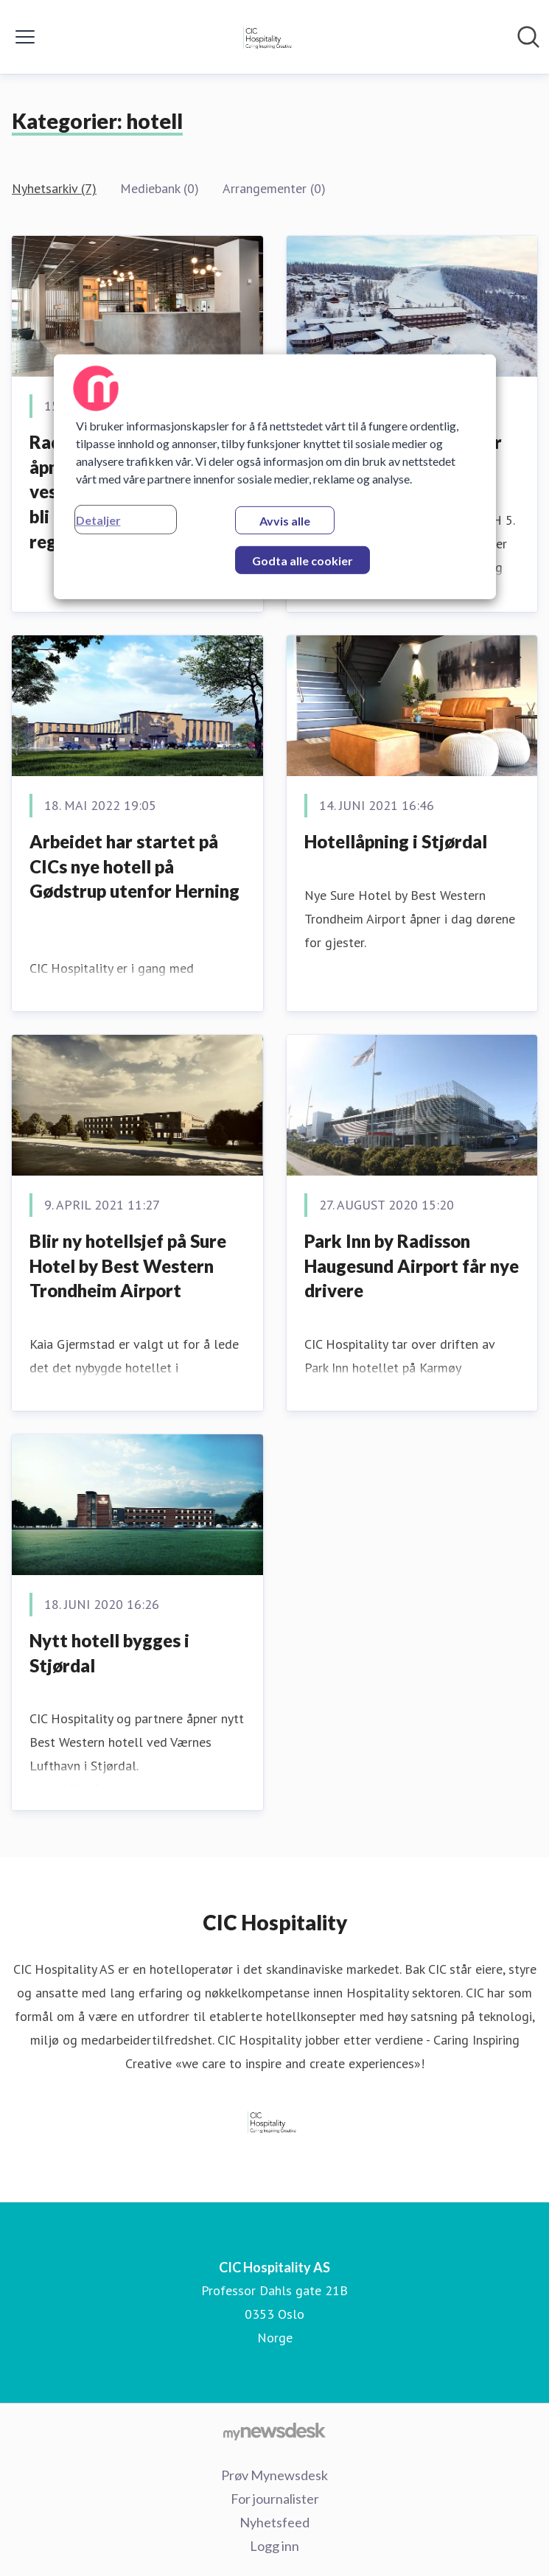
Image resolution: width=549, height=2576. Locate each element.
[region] (275, 477)
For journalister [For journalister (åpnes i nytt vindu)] (275, 2499)
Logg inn (274, 2546)
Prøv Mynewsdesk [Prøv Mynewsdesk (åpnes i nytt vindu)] (274, 2475)
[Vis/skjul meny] (25, 36)
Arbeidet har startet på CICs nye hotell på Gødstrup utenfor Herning (134, 866)
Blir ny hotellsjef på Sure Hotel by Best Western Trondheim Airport (127, 1265)
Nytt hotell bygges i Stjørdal (109, 1653)
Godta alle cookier (302, 561)
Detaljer (98, 520)
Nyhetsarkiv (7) (54, 188)
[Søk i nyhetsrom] (528, 37)
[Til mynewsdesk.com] (274, 2430)
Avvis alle (284, 521)
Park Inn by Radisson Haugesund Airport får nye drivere (411, 1265)
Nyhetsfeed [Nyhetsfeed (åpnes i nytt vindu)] (274, 2522)
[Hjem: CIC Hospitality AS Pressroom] (270, 37)
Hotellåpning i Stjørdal (395, 841)
